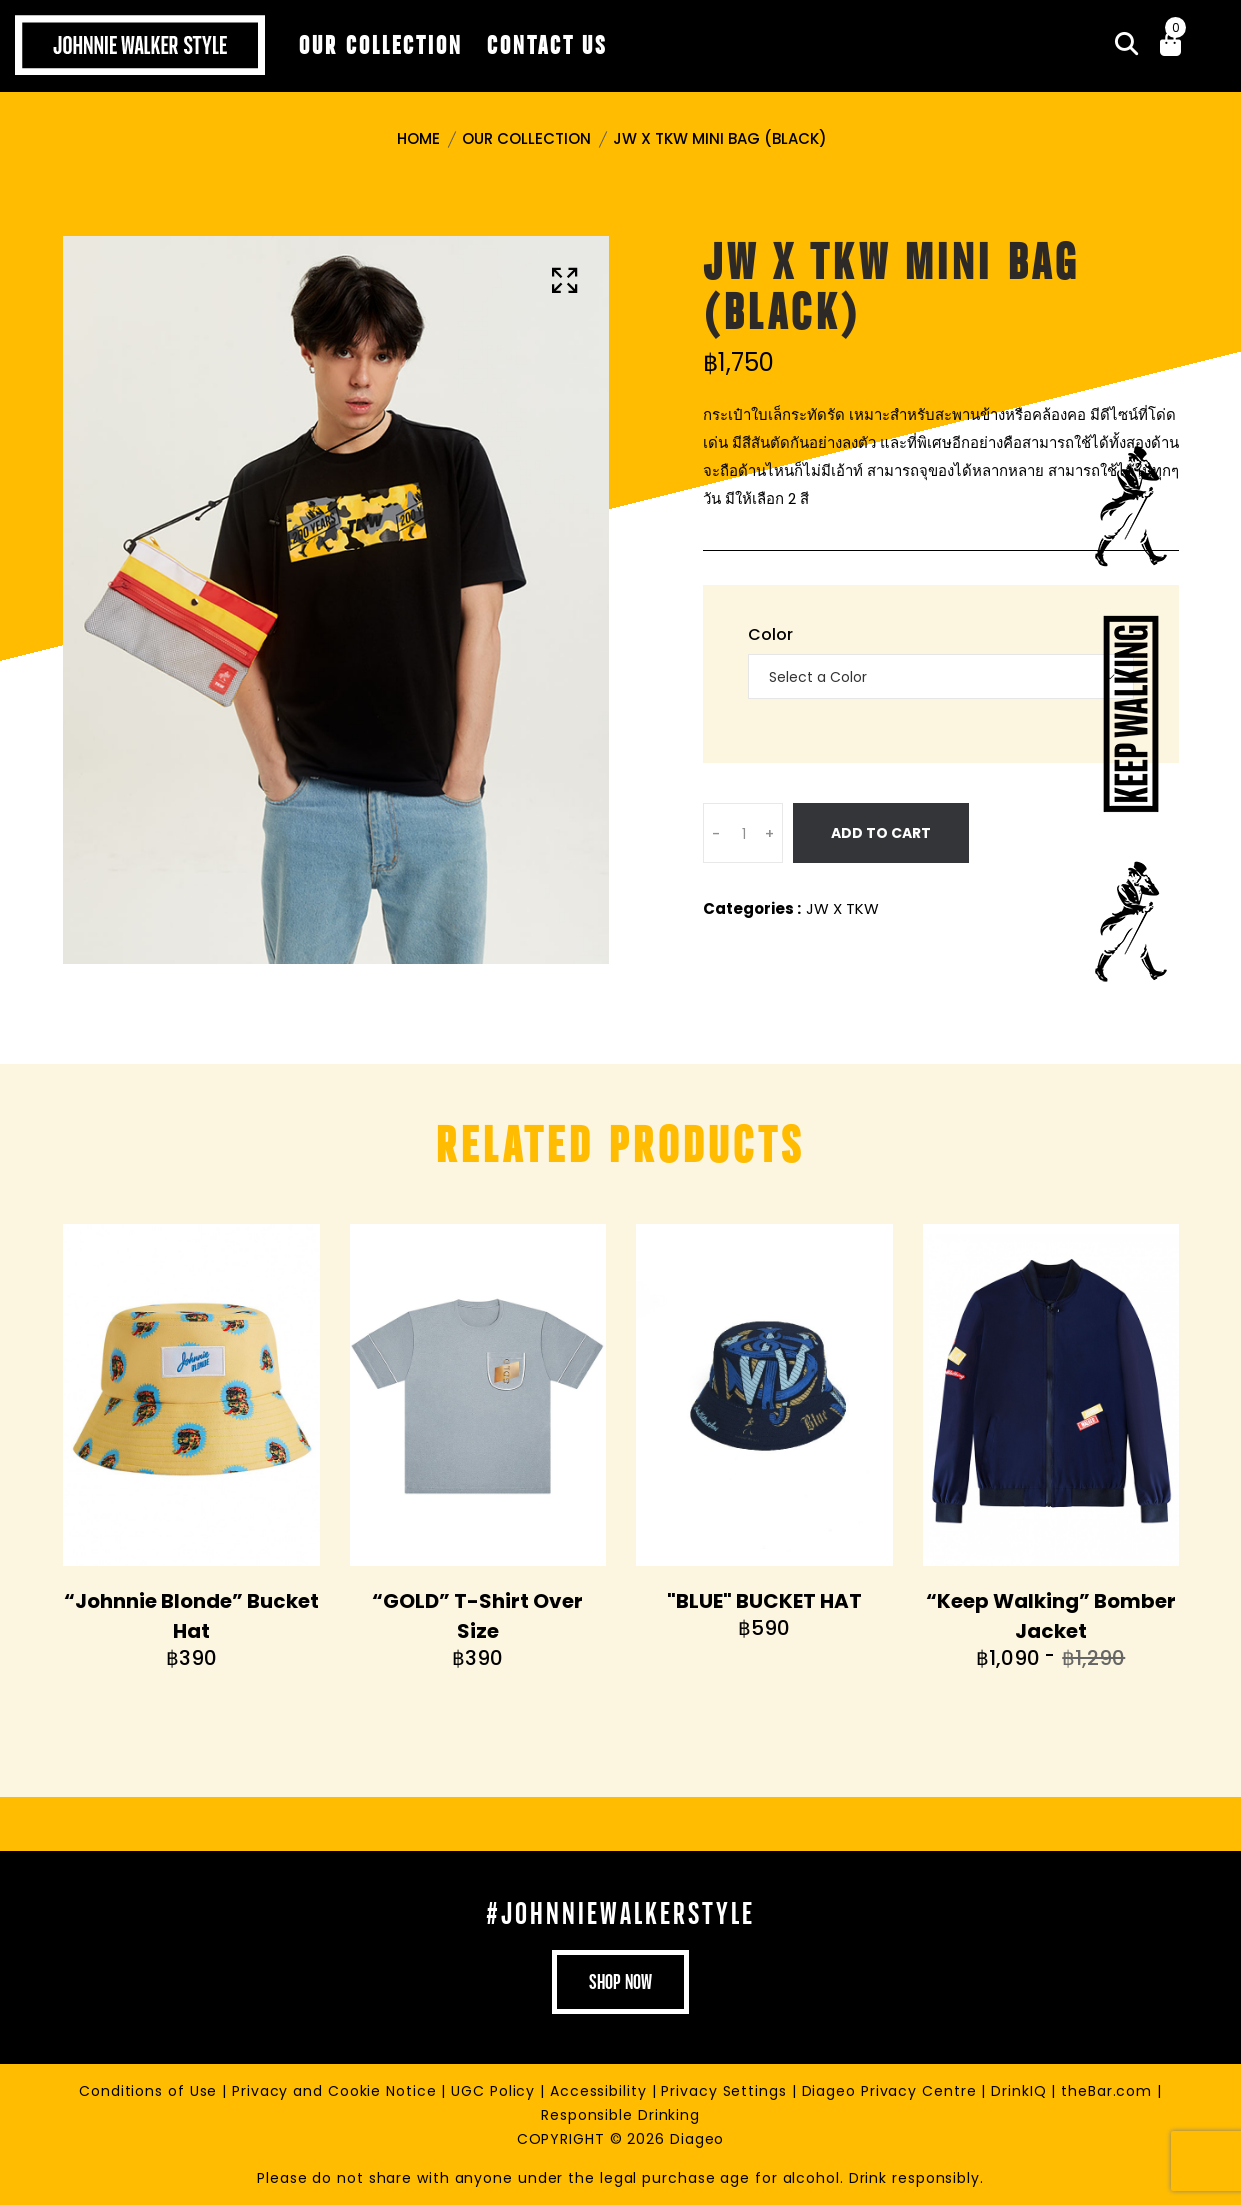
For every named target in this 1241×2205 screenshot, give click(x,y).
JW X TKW (842, 908)
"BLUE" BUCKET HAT (764, 1601)
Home (418, 138)
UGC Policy (495, 2091)
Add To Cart (881, 833)
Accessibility (601, 2091)
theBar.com (1109, 2091)
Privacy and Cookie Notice (336, 2091)
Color (770, 634)
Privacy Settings (726, 2091)
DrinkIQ (1021, 2091)
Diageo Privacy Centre (892, 2091)
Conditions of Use (150, 2091)
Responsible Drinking (620, 2115)
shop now (620, 1982)
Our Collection (526, 138)
